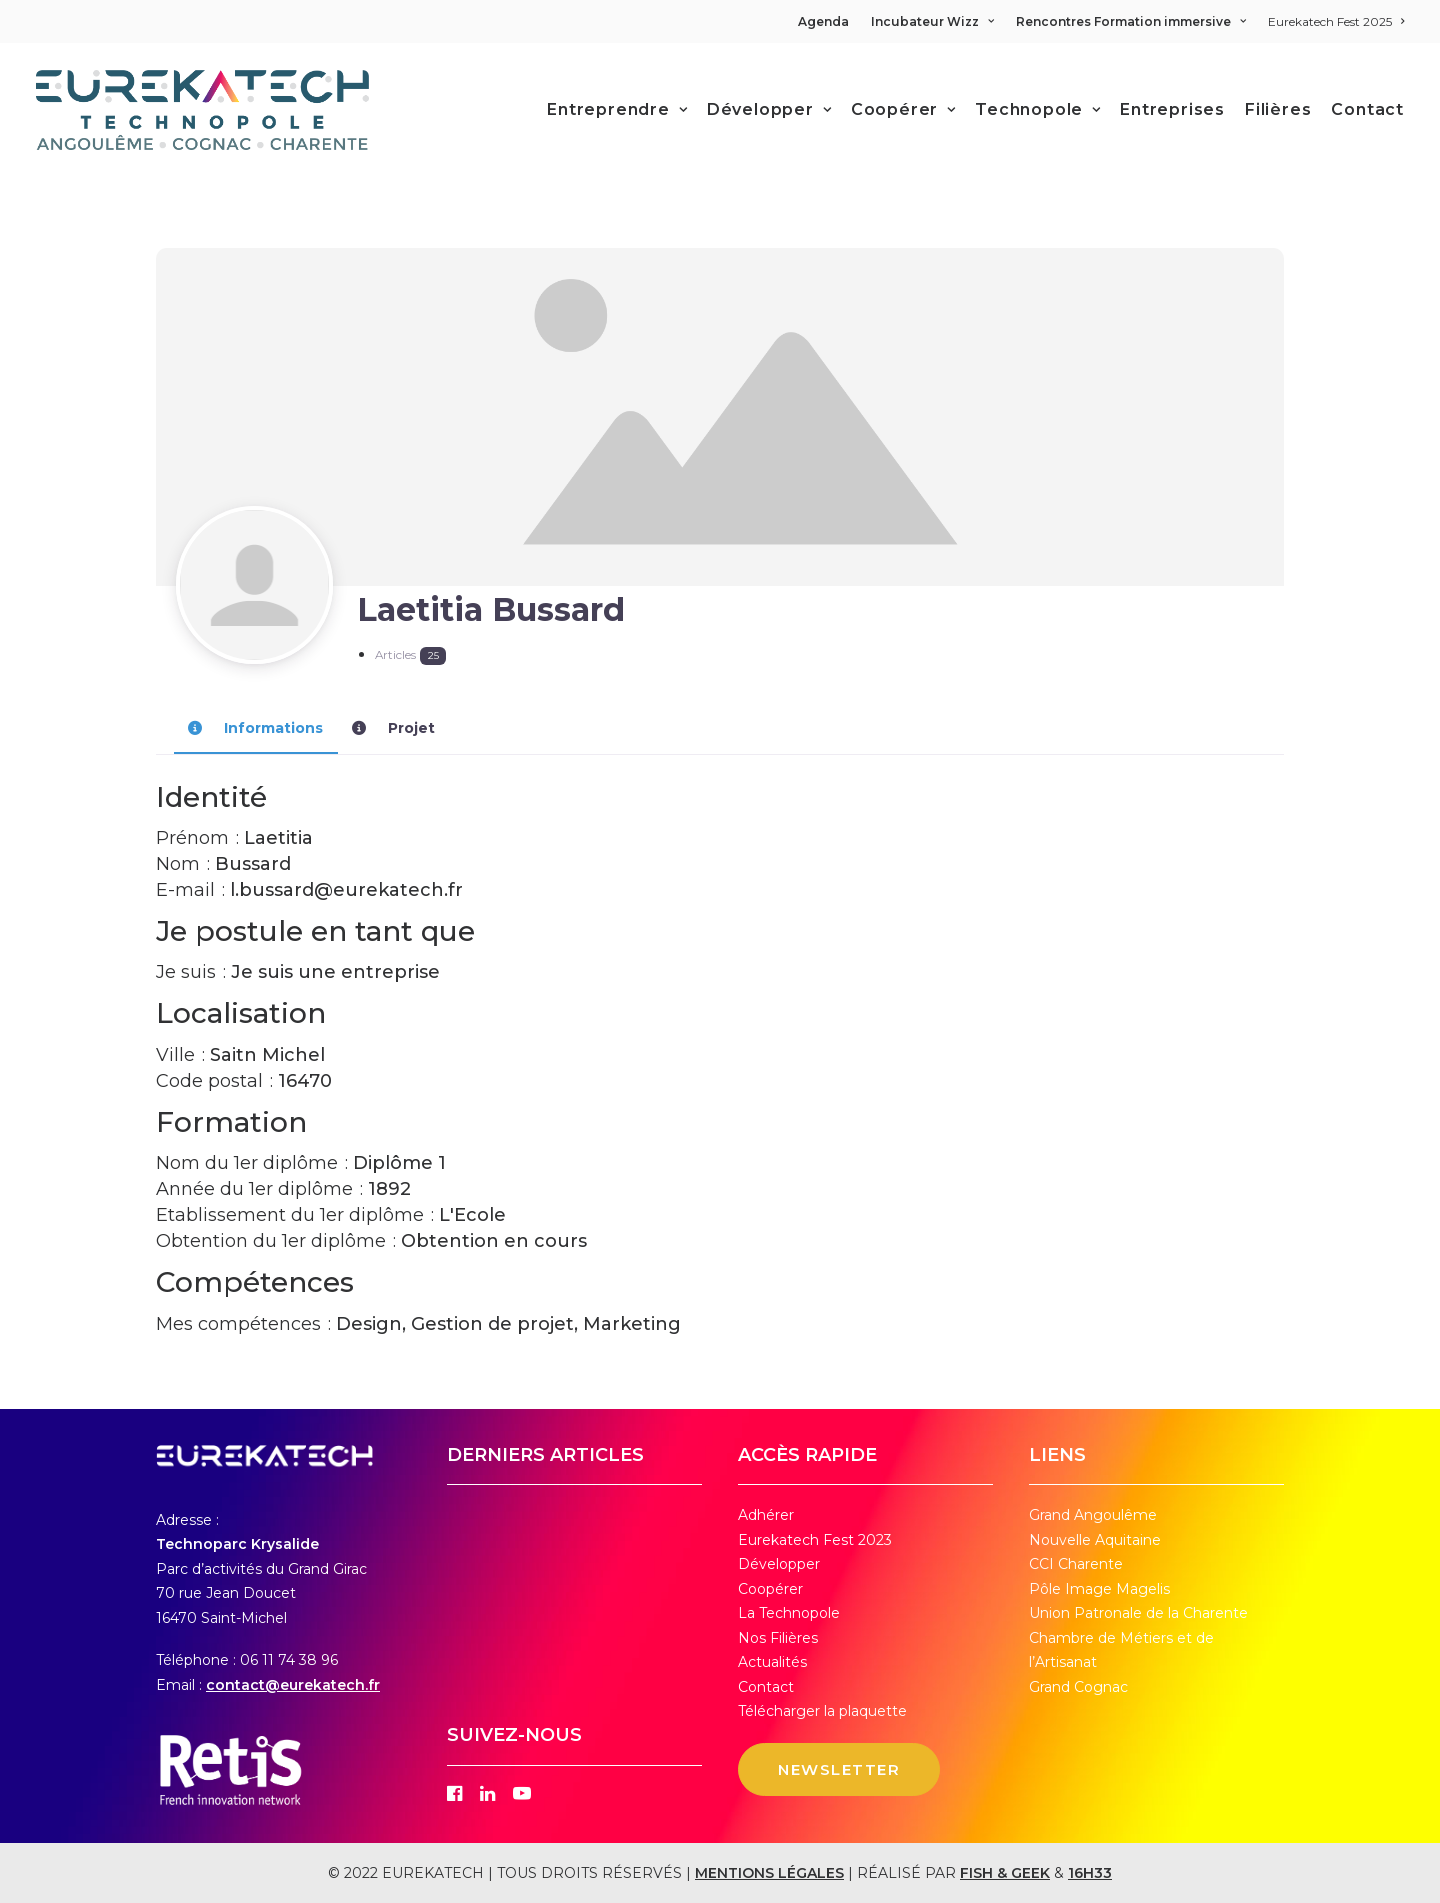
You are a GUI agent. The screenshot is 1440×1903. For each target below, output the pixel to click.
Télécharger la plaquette (822, 1711)
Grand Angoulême (1093, 1515)
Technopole (1037, 109)
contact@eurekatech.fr (293, 1685)
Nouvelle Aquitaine (1095, 1540)
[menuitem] (828, 21)
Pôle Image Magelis (1099, 1589)
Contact (1367, 109)
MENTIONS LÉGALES (769, 1873)
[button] (454, 1796)
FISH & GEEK (1005, 1873)
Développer (769, 109)
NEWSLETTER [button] (839, 1769)
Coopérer (903, 109)
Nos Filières (778, 1638)
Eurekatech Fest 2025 (1336, 21)
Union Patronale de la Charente (1138, 1613)
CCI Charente (1076, 1564)
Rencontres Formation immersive (1131, 21)
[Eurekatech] (202, 110)
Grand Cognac (1078, 1687)
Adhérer (766, 1515)
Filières (1278, 109)
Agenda (823, 21)
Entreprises (1172, 109)
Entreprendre (617, 109)
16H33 (1090, 1873)
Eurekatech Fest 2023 (815, 1540)
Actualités (772, 1662)
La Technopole (789, 1613)
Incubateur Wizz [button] (932, 21)
